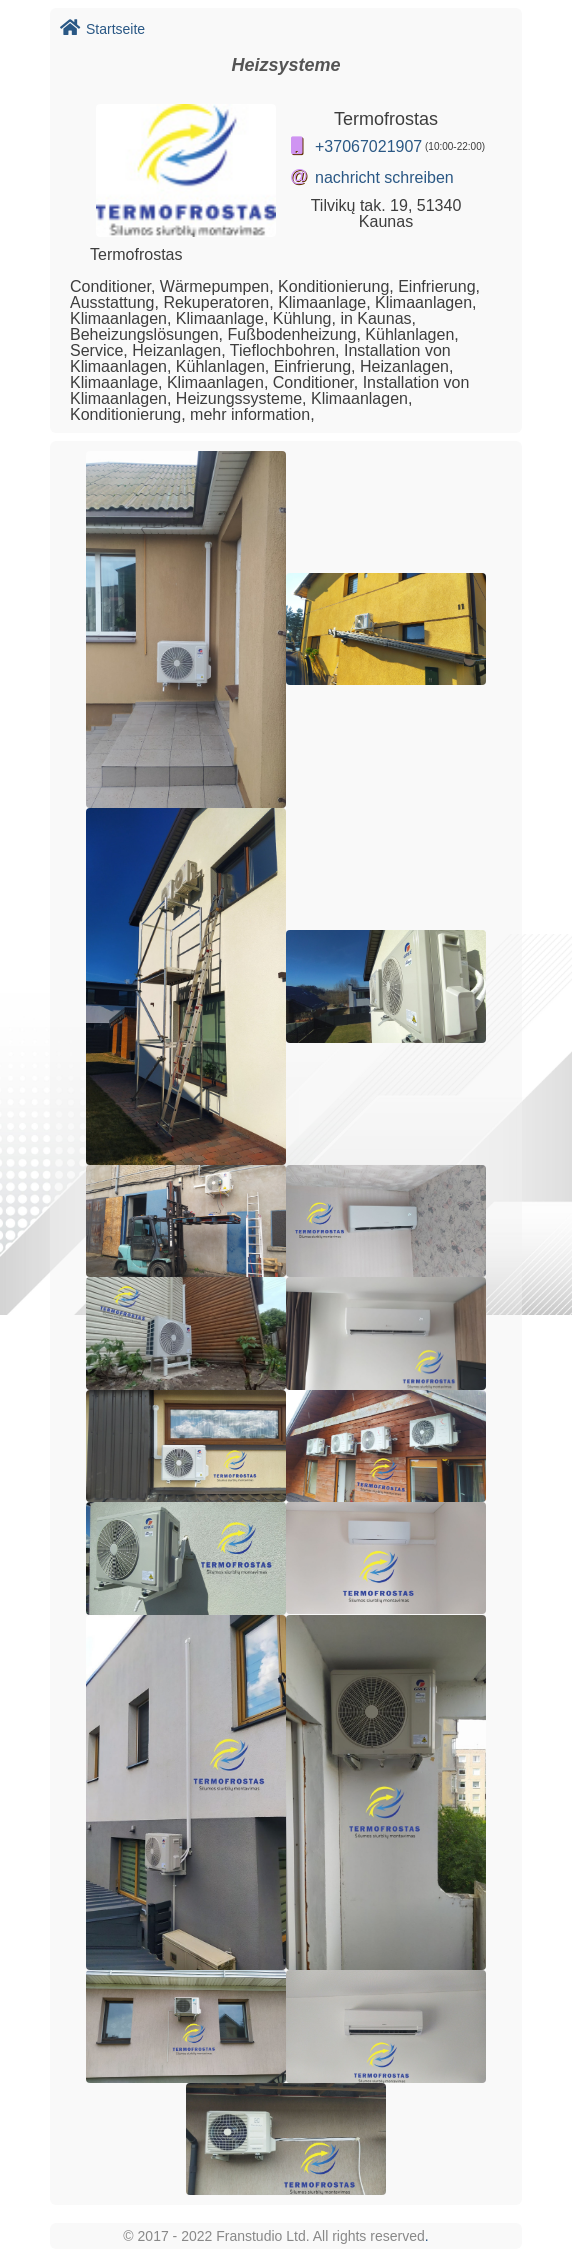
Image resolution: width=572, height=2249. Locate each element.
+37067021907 (368, 146)
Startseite (102, 29)
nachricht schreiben (384, 177)
